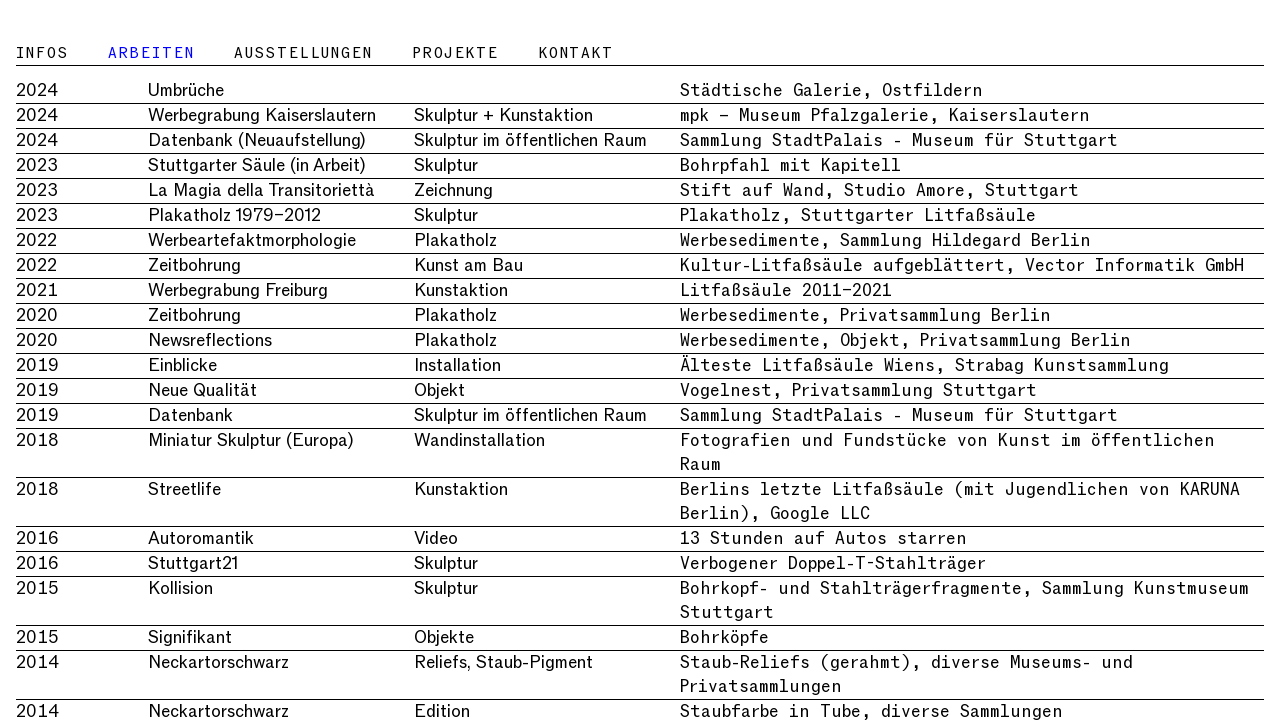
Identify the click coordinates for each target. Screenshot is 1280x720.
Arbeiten (151, 53)
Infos (42, 53)
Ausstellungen (303, 53)
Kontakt (576, 53)
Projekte (456, 53)
